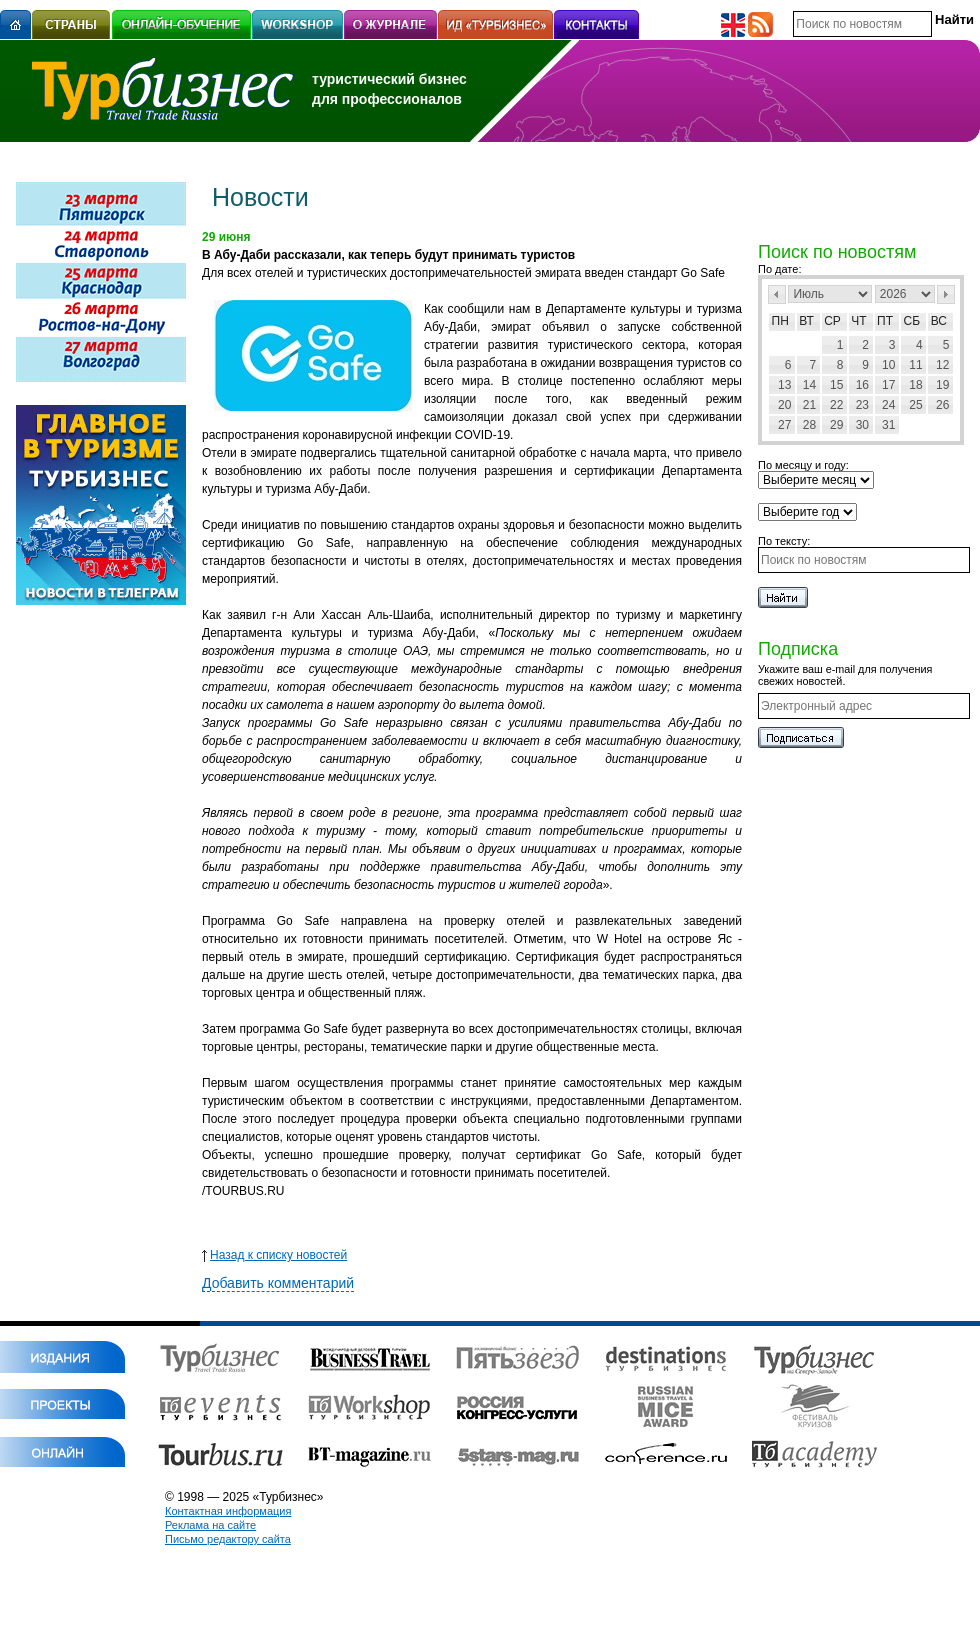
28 (809, 425)
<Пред (777, 294)
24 (888, 405)
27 (784, 425)
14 (809, 385)
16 (862, 385)
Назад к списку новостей (274, 1255)
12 (942, 365)
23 (862, 405)
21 (809, 405)
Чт (858, 321)
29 (836, 425)
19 (942, 385)
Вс (939, 321)
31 (888, 425)
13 (784, 385)
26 (942, 405)
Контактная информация (228, 1511)
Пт (885, 321)
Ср (832, 321)
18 (915, 385)
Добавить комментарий (278, 1283)
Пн (780, 321)
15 (836, 385)
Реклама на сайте (210, 1525)
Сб (912, 321)
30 (862, 425)
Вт (806, 321)
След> (946, 294)
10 (888, 365)
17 (888, 385)
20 (784, 405)
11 (915, 365)
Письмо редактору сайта (228, 1539)
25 (915, 405)
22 (836, 405)
